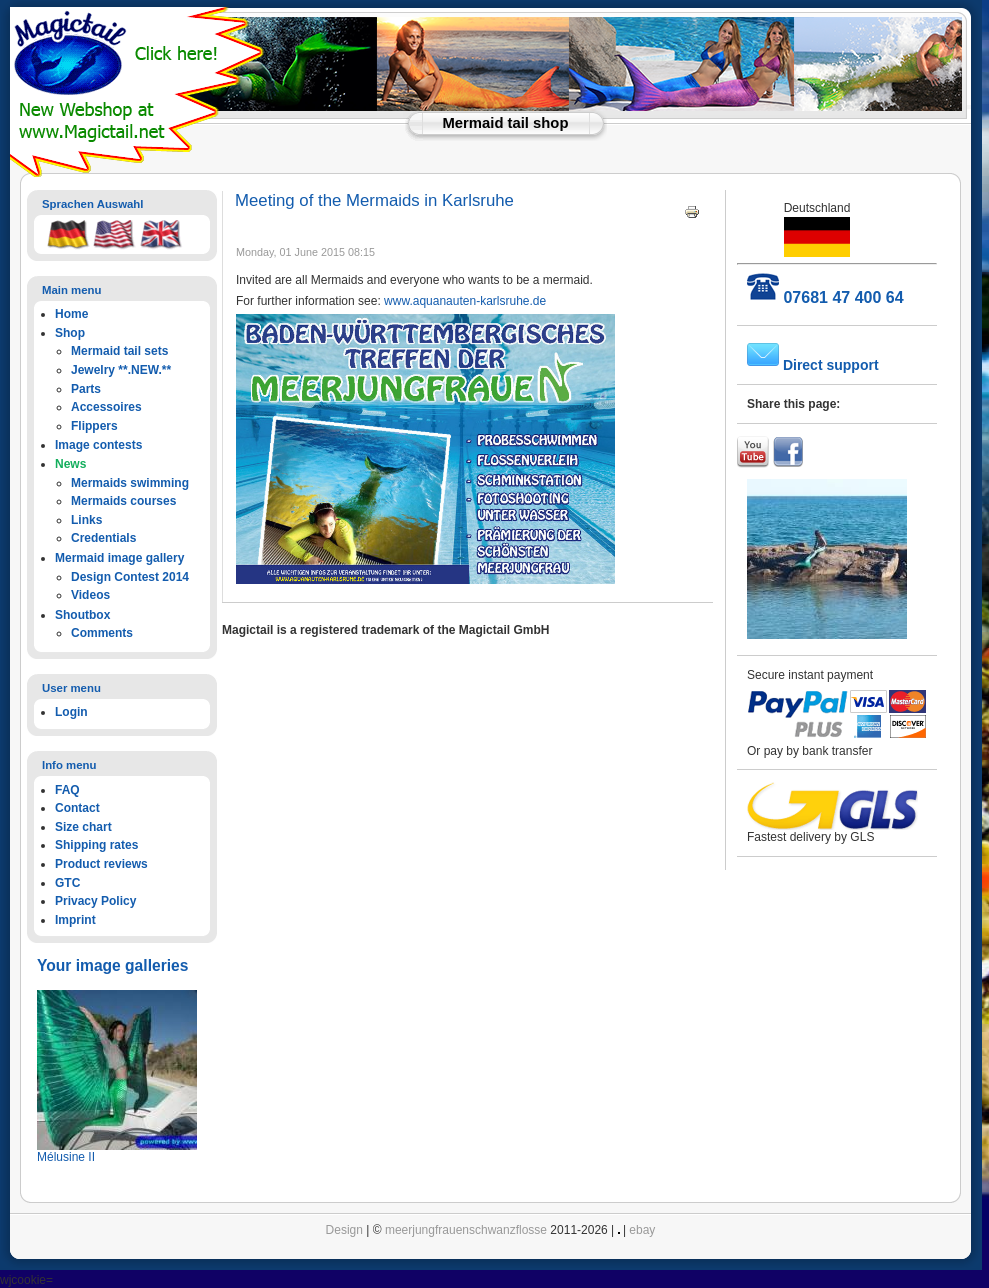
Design (344, 1230)
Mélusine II (66, 1157)
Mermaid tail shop (506, 123)
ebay (642, 1230)
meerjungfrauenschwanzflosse (466, 1230)
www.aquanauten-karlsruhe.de (465, 301)
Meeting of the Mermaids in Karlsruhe (374, 200)
